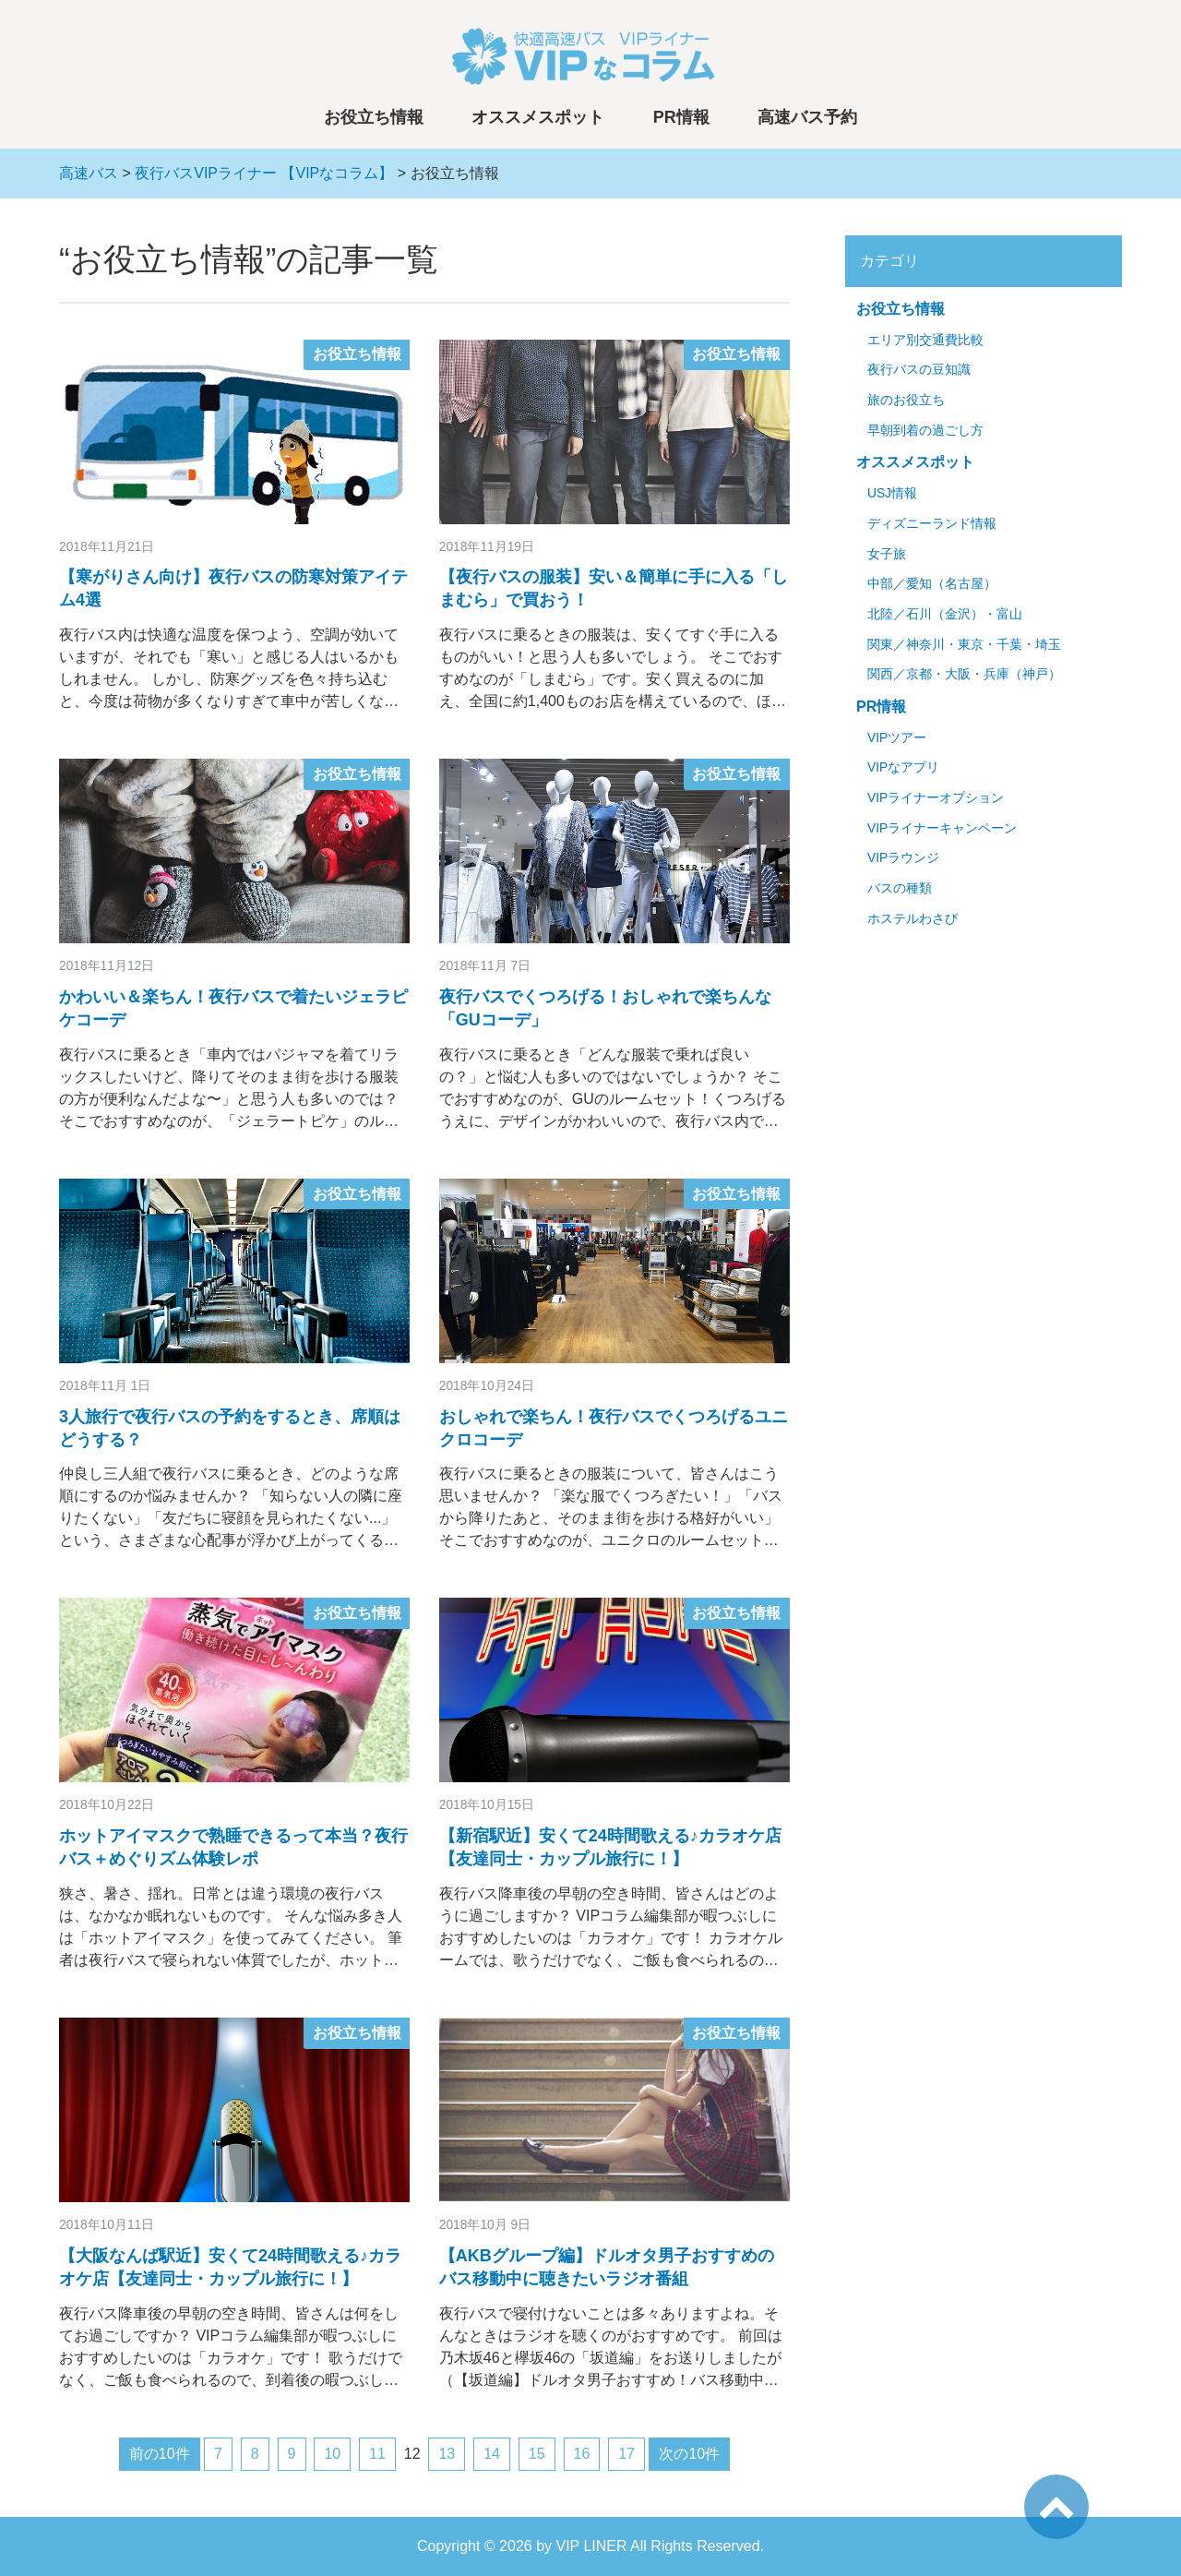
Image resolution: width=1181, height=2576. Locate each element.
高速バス (88, 173)
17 (626, 2454)
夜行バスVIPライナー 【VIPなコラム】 (264, 173)
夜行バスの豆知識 (919, 370)
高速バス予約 (807, 117)
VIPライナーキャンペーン (942, 828)
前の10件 (159, 2454)
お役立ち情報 (373, 117)
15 (537, 2454)
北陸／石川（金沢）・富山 (944, 614)
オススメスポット (537, 117)
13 (446, 2454)
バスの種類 (899, 888)
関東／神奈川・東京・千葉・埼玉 (964, 645)
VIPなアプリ (903, 767)
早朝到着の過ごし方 (925, 430)
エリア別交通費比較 (925, 340)
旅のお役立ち (906, 400)
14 (491, 2454)
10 (332, 2454)
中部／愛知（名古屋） (931, 584)
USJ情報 (892, 493)
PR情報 (681, 117)
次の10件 (689, 2454)
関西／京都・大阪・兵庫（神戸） (964, 674)
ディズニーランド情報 (931, 524)
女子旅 (886, 554)
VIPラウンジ (903, 858)
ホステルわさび (912, 919)
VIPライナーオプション (935, 798)
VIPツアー (896, 738)
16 (582, 2454)
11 (377, 2454)
